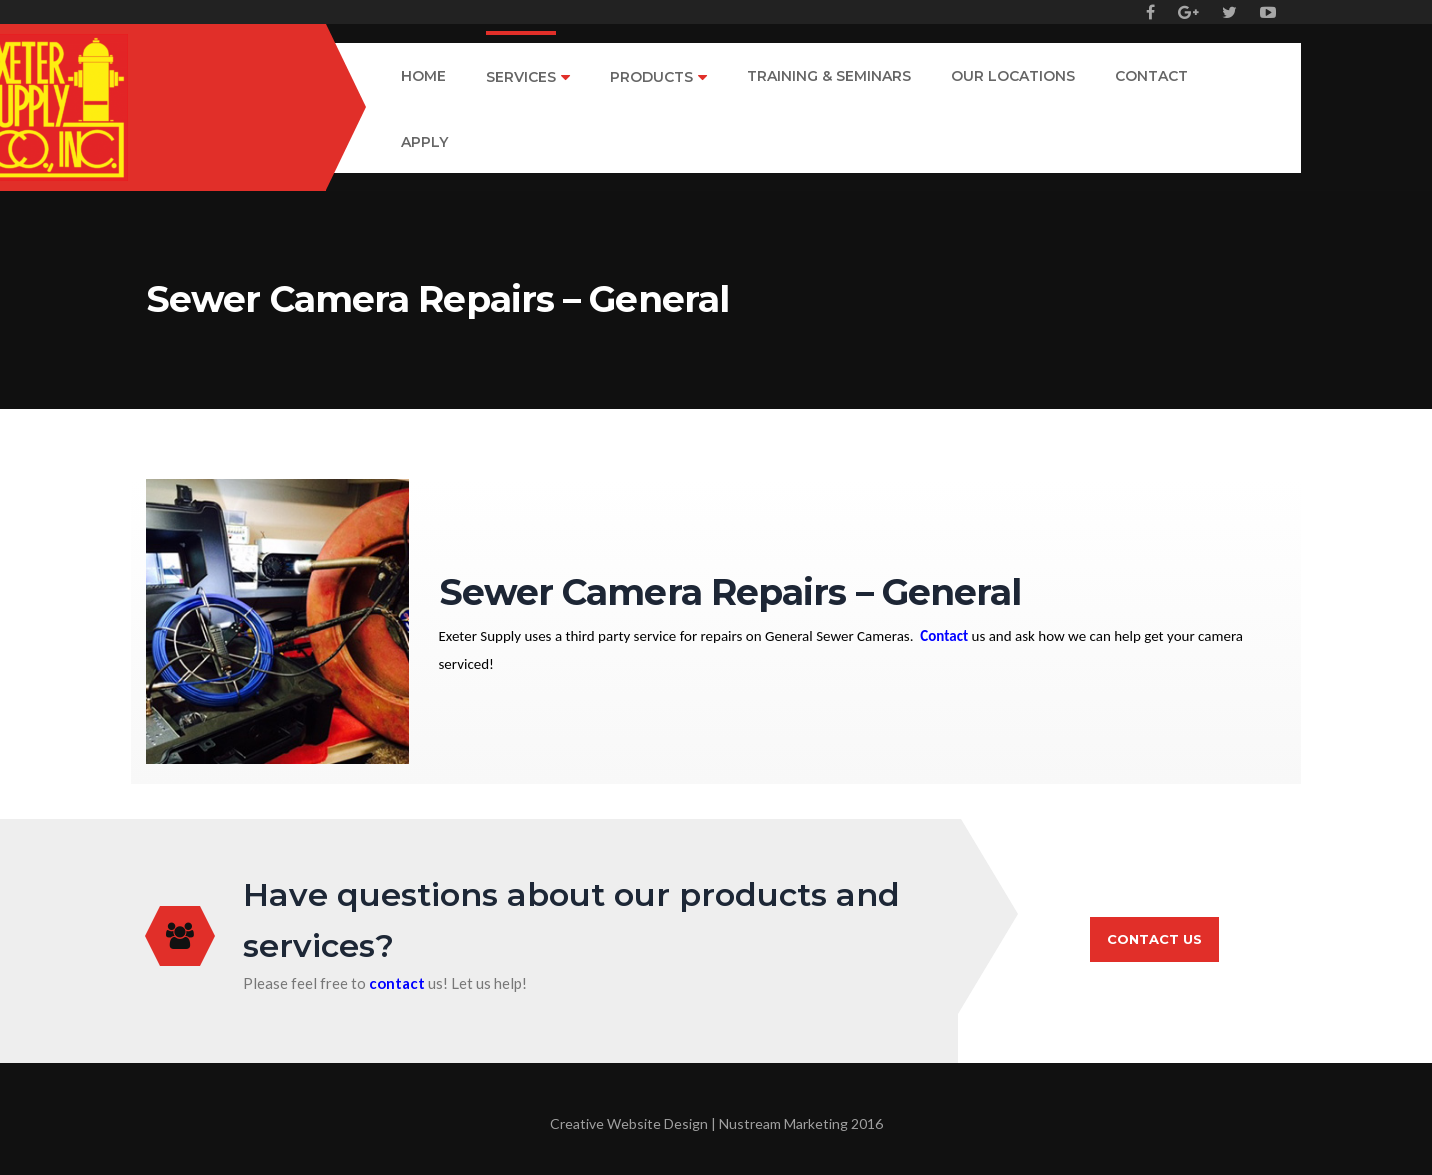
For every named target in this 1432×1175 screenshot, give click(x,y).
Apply (424, 143)
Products (651, 78)
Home (423, 77)
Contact (1151, 77)
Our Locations (1013, 77)
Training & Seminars (829, 77)
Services (521, 78)
